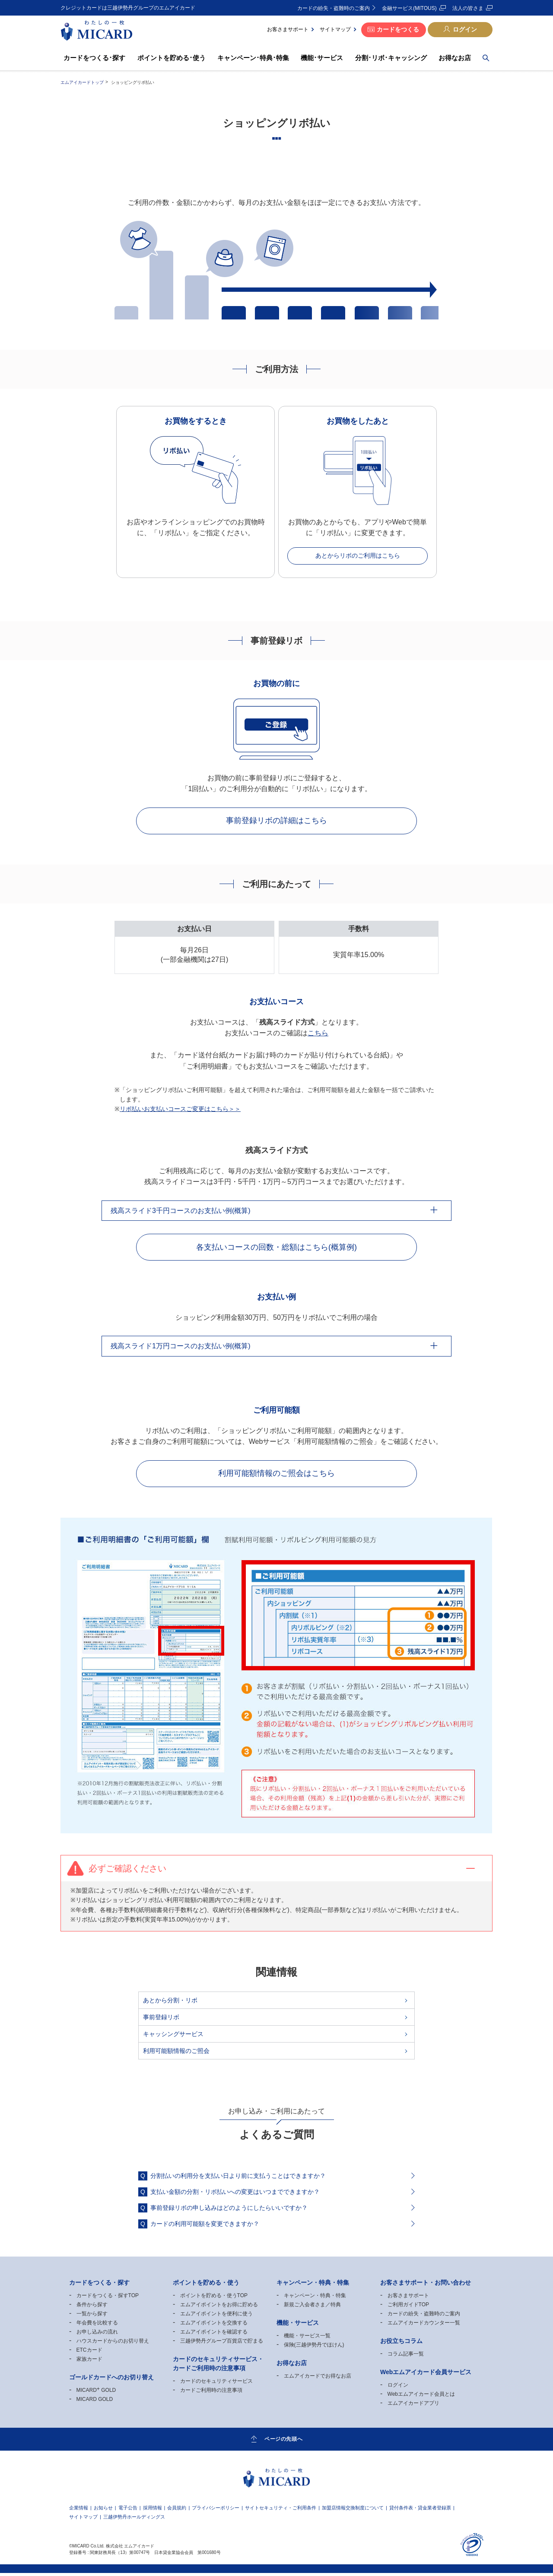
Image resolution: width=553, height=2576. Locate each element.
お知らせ (103, 2511)
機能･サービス (322, 58)
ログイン (465, 29)
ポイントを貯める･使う (171, 58)
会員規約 (176, 2511)
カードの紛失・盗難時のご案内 (333, 8)
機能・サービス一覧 (307, 2339)
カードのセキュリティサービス (216, 2384)
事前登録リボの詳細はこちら (276, 821)
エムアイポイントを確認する (214, 2335)
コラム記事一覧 (406, 2357)
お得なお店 (455, 58)
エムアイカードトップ (82, 82)
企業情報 (78, 2511)
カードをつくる (398, 29)
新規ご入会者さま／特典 (312, 2308)
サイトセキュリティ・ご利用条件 (280, 2511)
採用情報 (152, 2511)
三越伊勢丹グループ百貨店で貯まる (221, 2344)
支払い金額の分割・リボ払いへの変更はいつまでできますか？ (235, 2194)
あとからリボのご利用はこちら (357, 555)
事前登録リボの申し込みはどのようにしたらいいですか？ (229, 2210)
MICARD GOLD (96, 2393)
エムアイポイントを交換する (214, 2326)
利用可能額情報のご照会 (176, 2053)
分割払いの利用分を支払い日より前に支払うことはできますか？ (238, 2178)
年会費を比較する (97, 2326)
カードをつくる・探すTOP (107, 2298)
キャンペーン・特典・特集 (315, 2298)
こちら (318, 1034)
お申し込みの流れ (97, 2335)
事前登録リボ (161, 2020)
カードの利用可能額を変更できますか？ (204, 2226)
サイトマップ (335, 29)
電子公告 (127, 2511)
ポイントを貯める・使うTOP (214, 2298)
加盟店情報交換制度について (353, 2511)
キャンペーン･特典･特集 (253, 58)
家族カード (89, 2362)
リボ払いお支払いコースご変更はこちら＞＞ (180, 1110)
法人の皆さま (467, 8)
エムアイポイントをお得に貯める (219, 2308)
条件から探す (92, 2308)
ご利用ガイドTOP (408, 2308)
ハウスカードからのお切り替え (112, 2344)
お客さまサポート (287, 29)
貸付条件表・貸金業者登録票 (420, 2511)
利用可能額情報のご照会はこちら (276, 1476)
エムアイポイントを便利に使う (216, 2317)
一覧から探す (92, 2317)
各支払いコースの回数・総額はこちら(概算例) (276, 1248)
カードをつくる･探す (95, 58)
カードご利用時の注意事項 (211, 2393)
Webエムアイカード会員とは (421, 2397)
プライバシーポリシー (215, 2511)
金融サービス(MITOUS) (409, 8)
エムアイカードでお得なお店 (317, 2379)
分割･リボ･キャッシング (391, 58)
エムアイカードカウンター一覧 (424, 2326)
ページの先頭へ (283, 2442)
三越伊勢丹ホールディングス (134, 2520)
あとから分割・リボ (170, 2003)
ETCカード (89, 2353)
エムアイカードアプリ (413, 2406)
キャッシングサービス (173, 2036)
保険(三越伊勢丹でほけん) (314, 2348)
